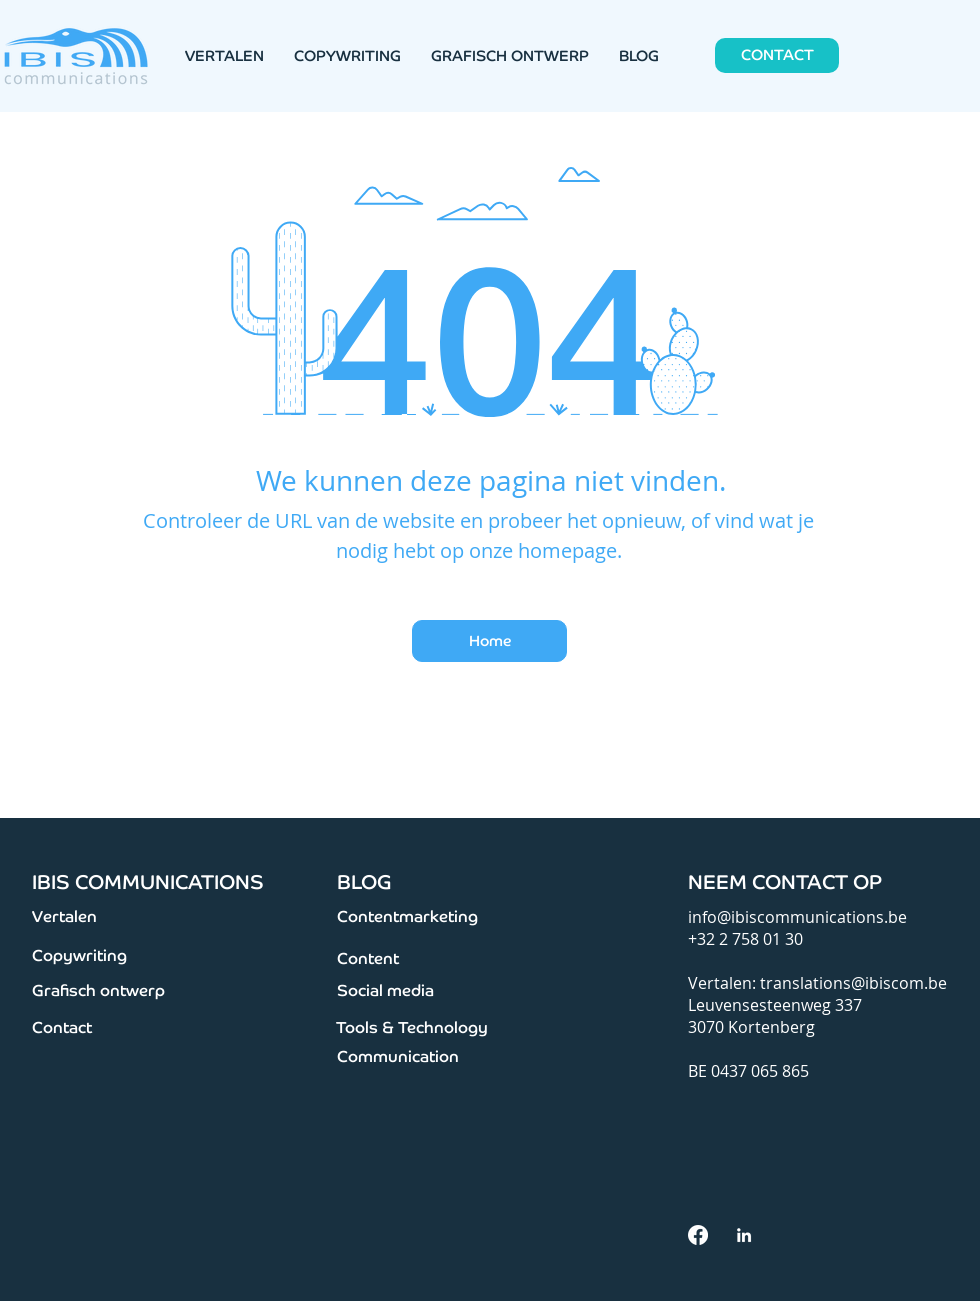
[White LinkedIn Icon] (744, 1235)
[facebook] (698, 1235)
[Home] (489, 641)
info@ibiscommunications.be (797, 917)
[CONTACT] (777, 55)
